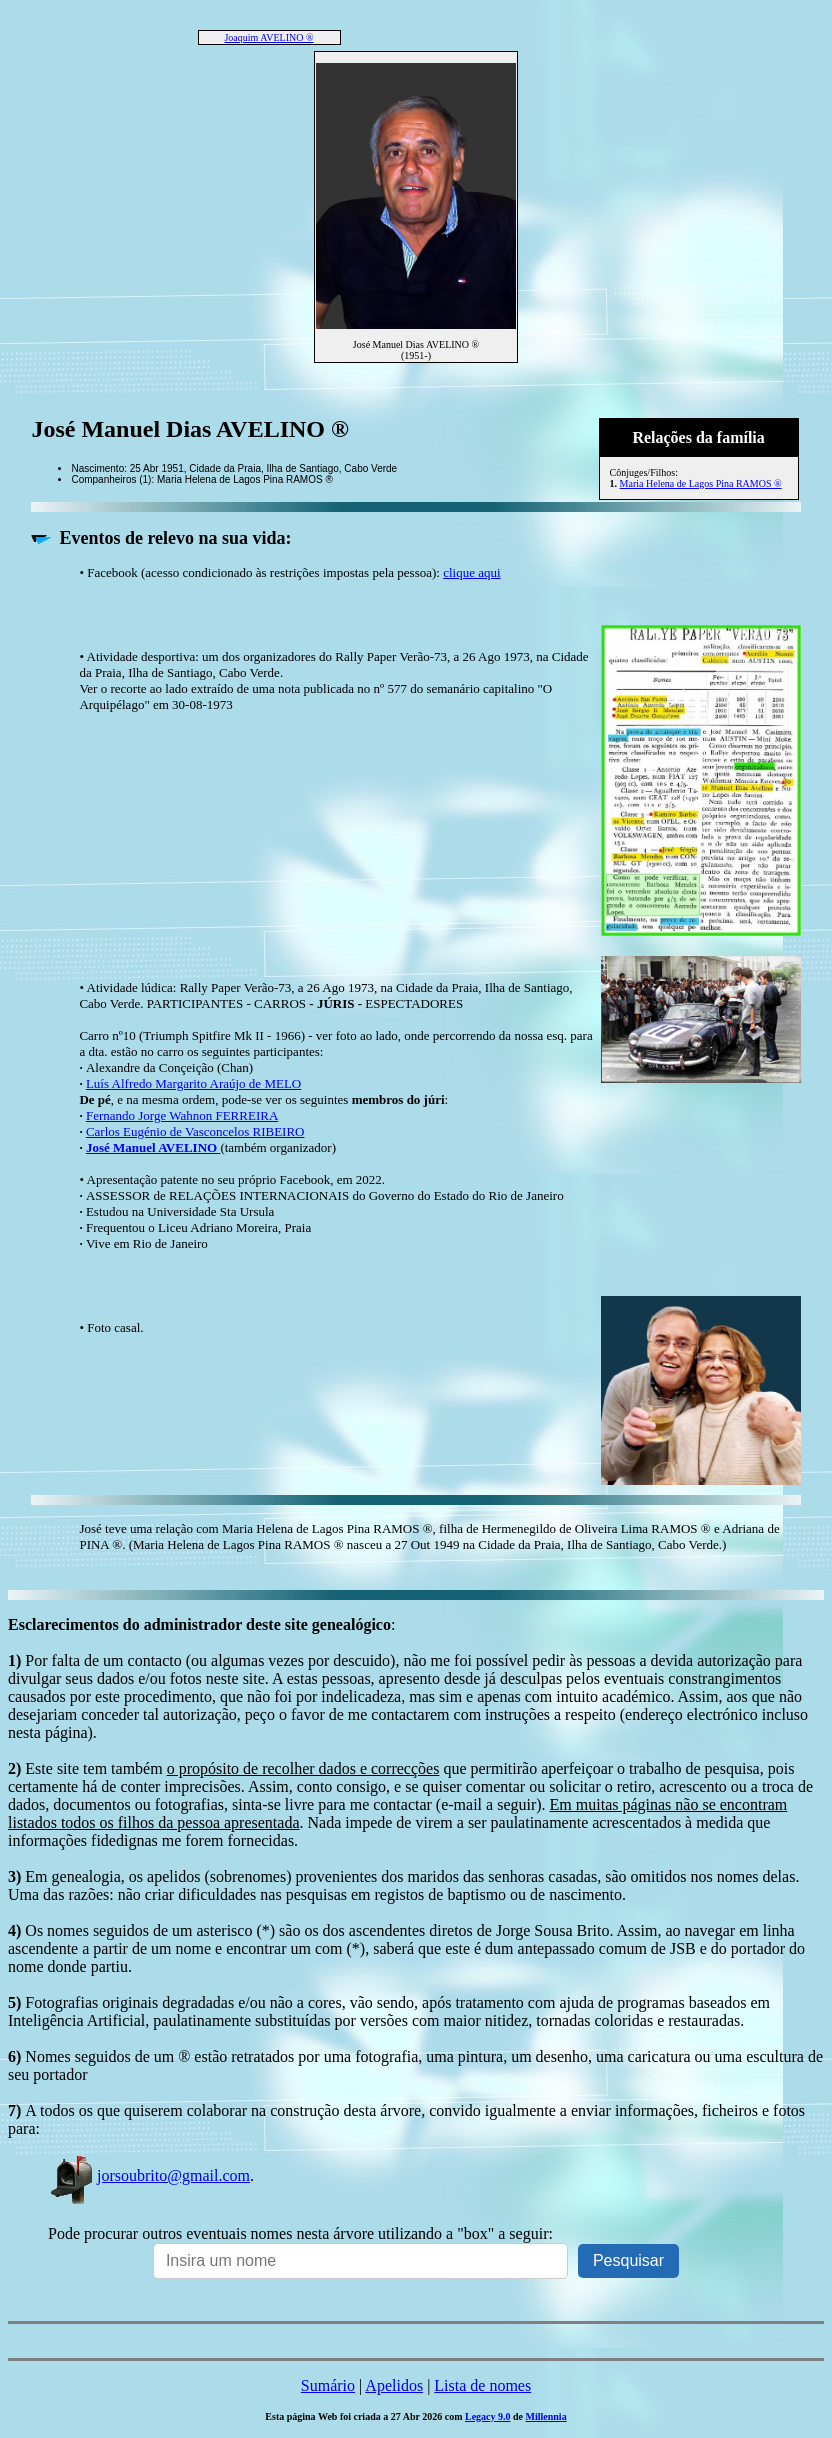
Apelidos (394, 2385)
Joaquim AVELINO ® (268, 37)
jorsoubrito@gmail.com (149, 2175)
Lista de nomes (482, 2385)
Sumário (328, 2385)
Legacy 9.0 (488, 2416)
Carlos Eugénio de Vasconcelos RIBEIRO (195, 1131)
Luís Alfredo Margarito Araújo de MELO (193, 1083)
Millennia (546, 2416)
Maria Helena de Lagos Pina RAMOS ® (701, 483)
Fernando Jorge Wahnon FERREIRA (182, 1115)
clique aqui (471, 572)
